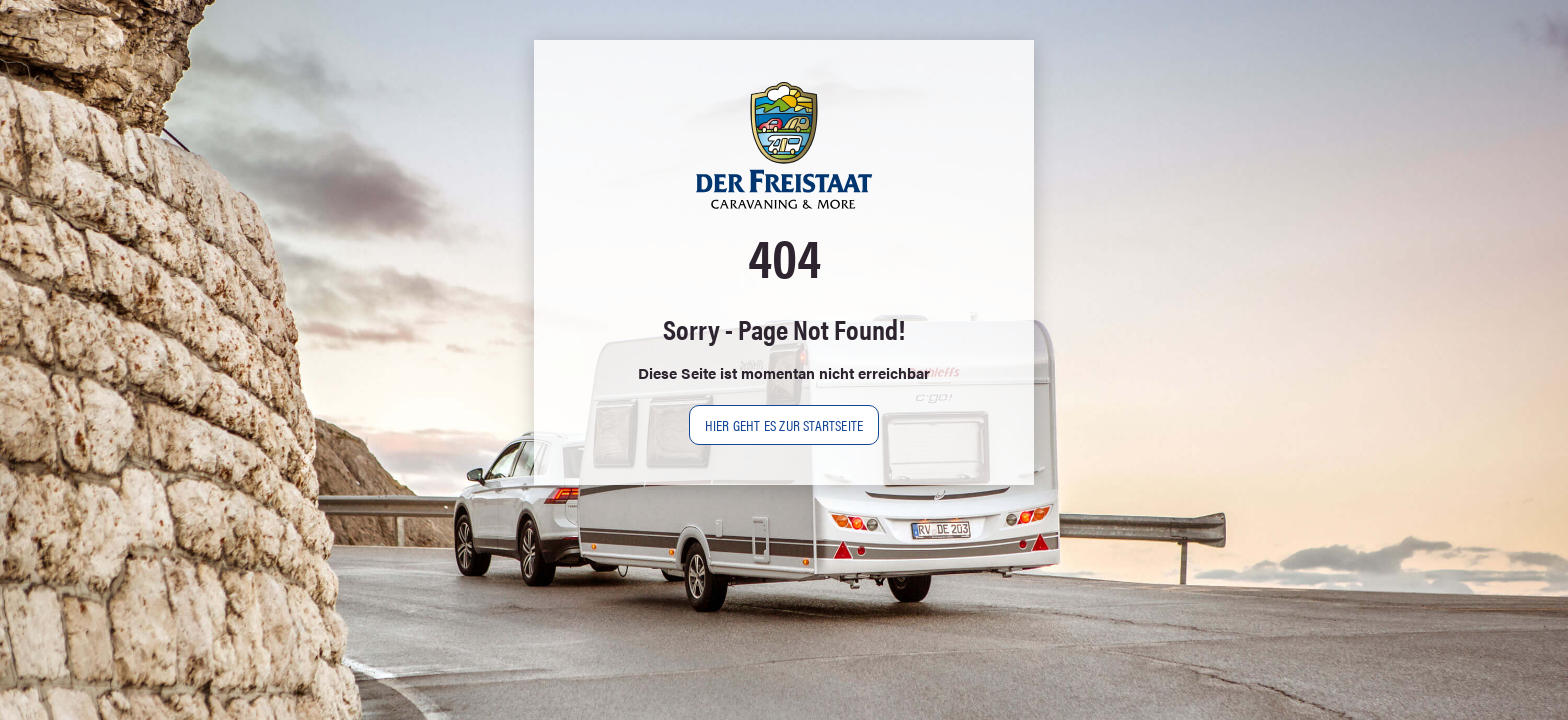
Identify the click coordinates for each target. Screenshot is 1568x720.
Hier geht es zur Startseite (784, 424)
